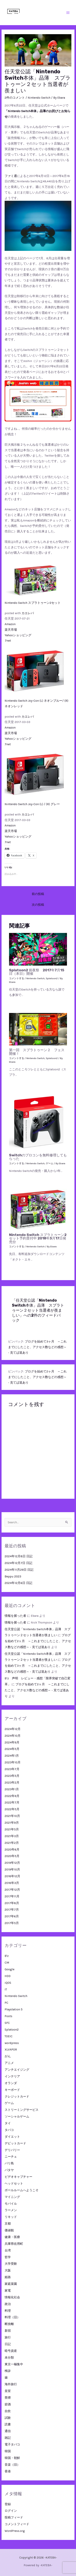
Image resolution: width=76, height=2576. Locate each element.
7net (8, 640)
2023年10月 (13, 1762)
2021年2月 (12, 1843)
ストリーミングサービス (21, 2110)
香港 (8, 2471)
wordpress (12, 2043)
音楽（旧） (12, 2464)
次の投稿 (38, 904)
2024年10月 (13, 1735)
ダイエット (12, 2136)
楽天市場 (11, 629)
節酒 (8, 2404)
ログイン (11, 2510)
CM (7, 1962)
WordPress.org (15, 2531)
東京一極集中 (14, 2364)
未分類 (9, 2357)
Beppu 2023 (13, 1576)
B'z (7, 1956)
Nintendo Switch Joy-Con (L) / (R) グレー (32, 804)
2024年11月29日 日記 (19, 1569)
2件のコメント (15, 97)
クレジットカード (17, 2096)
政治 (8, 2304)
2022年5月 (12, 1809)
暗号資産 (11, 2351)
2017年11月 (12, 1896)
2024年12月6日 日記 (18, 1583)
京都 (8, 2223)
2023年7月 (12, 1769)
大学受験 (11, 2263)
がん (8, 2056)
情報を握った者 (15, 1616)
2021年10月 (12, 1816)
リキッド (11, 2217)
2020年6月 (12, 1849)
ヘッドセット (14, 2183)
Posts (8, 2016)
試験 (8, 2418)
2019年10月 (12, 1869)
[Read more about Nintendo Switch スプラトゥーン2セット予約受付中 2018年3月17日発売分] (38, 1209)
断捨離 (9, 2324)
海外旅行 (11, 2384)
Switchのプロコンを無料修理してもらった (38, 1157)
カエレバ (28, 613)
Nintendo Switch (39, 97)
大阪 (8, 2270)
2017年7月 (12, 1909)
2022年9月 (12, 1796)
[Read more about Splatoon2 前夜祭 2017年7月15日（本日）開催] (38, 949)
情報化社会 (12, 2297)
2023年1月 (12, 1789)
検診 (8, 2371)
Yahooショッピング (18, 635)
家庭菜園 (11, 2284)
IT (6, 1989)
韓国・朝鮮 (12, 2458)
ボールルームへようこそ (21, 2190)
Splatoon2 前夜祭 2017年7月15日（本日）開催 (36, 972)
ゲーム (49, 1163)
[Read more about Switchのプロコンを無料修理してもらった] (38, 1121)
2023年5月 (12, 1776)
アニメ (9, 2063)
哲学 (8, 2257)
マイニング (12, 2197)
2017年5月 (12, 1923)
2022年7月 (12, 1802)
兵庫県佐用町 (14, 2244)
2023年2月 (12, 1782)
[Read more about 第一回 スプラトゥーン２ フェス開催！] (38, 1029)
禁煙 (8, 2397)
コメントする (16, 978)
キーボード (12, 2090)
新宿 (8, 2330)
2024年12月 (13, 1729)
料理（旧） (12, 2317)
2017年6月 (12, 1916)
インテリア (12, 2076)
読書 (8, 2424)
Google (9, 1969)
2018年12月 (12, 1876)
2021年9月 (12, 1822)
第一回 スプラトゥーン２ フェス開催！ (36, 1052)
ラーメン (11, 2210)
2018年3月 (12, 1883)
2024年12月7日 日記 (18, 1563)
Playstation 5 (14, 2009)
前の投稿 (38, 894)
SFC (7, 2023)
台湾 (8, 2250)
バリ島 (9, 2163)
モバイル (11, 2203)
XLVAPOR (11, 2049)
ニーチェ (11, 2156)
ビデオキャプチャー (18, 2177)
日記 (8, 2344)
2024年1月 (12, 1755)
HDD (8, 1976)
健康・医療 (12, 2237)
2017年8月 (12, 1903)
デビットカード (15, 2143)
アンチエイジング (17, 2069)
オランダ (11, 2083)
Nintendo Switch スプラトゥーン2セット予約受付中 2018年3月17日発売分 (38, 1238)
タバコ (9, 2130)
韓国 (8, 2451)
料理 (8, 2310)
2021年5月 (12, 1829)
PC (6, 2002)
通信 (8, 2431)
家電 (8, 2290)
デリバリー (12, 2150)
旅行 (8, 2337)
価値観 (9, 2230)
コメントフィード (17, 2524)
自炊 (8, 2411)
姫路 (8, 2277)
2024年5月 (12, 1749)
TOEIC (9, 2036)
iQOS (8, 1982)
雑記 (8, 2438)
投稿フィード (14, 2517)
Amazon (10, 624)
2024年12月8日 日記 (19, 1556)
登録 (8, 2504)
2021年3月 (12, 1836)
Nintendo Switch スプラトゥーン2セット (33, 603)
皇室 (8, 2391)
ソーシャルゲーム (17, 2116)
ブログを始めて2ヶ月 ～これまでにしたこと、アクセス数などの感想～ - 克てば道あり (37, 1377)
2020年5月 (12, 1856)
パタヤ (9, 2170)
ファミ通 (11, 176)
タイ (8, 2123)
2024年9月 (12, 1742)
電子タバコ (12, 2444)
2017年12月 (12, 1889)
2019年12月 (12, 1863)
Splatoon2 (52, 978)
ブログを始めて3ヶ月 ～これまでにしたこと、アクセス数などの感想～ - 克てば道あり (37, 1347)
